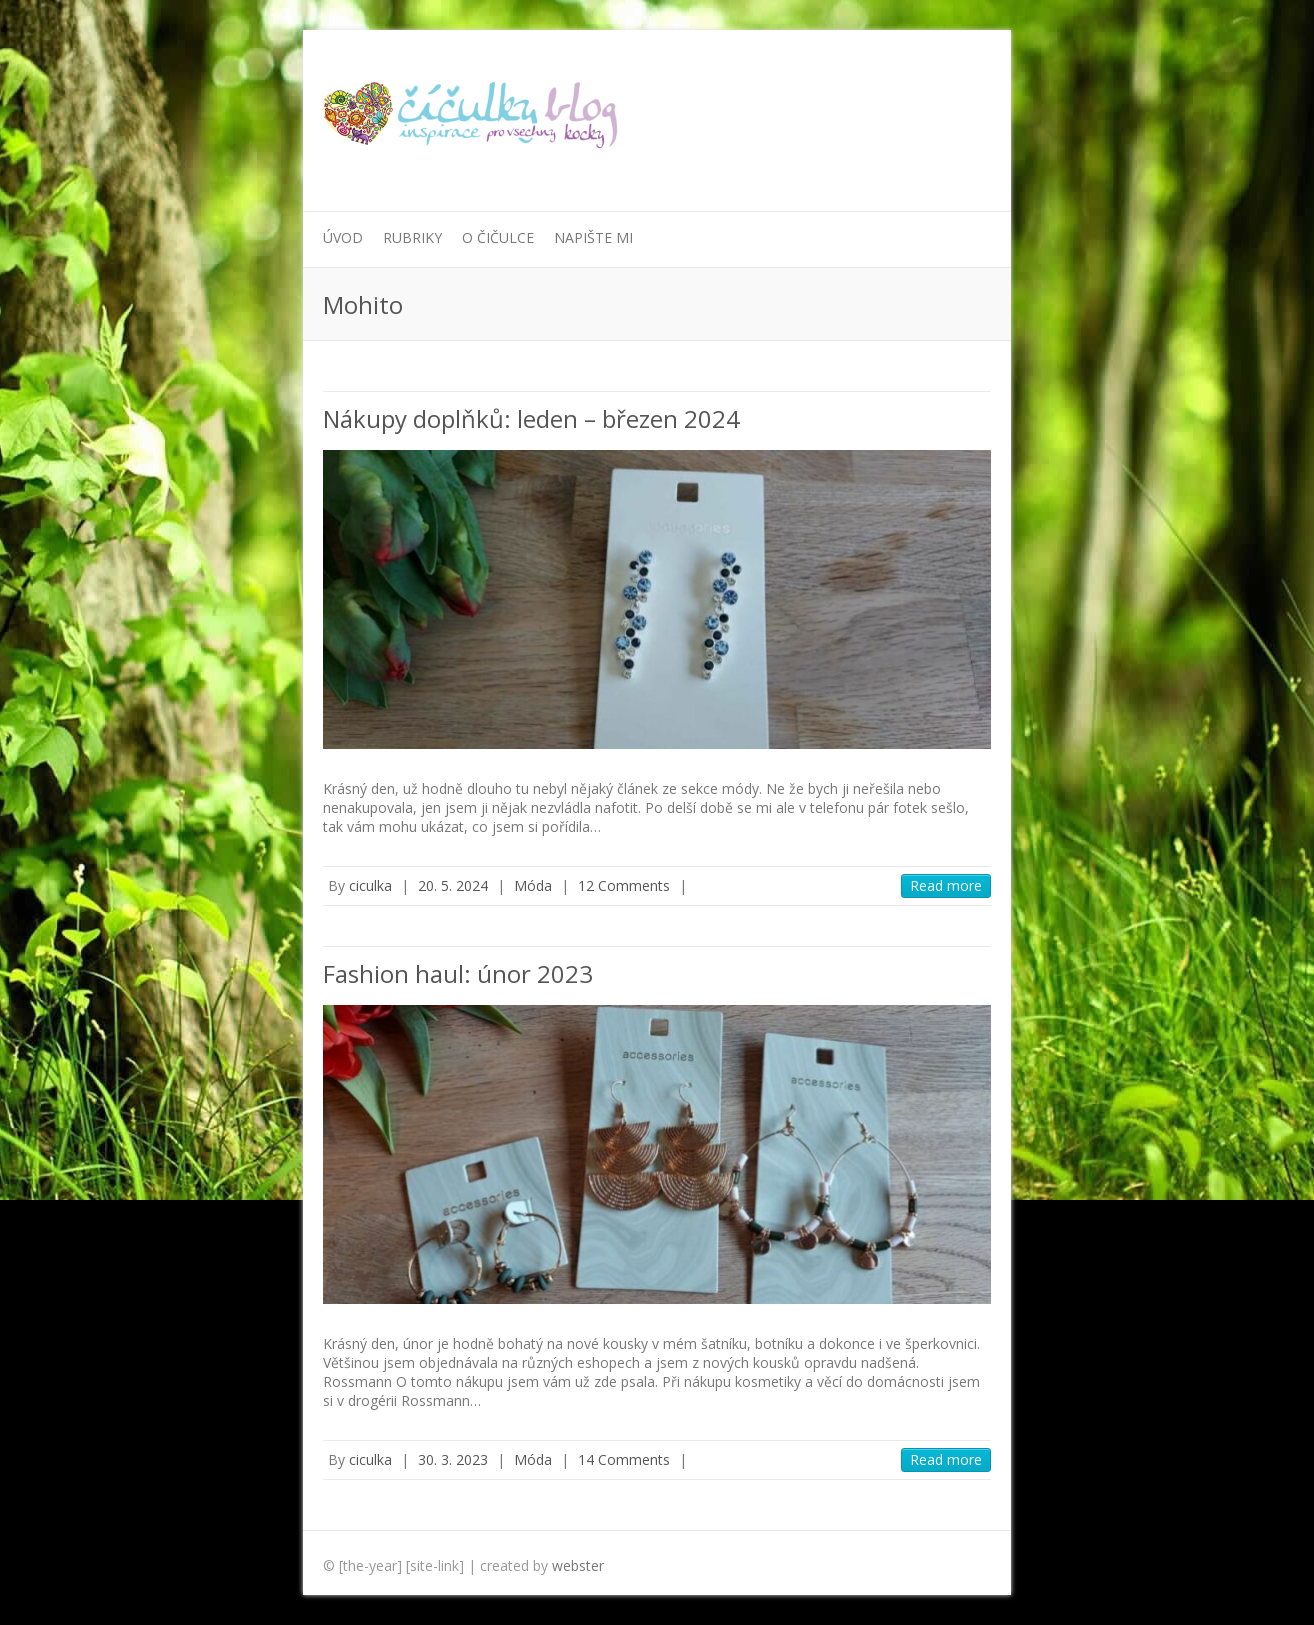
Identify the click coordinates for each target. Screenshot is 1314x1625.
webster (578, 1565)
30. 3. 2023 (453, 1459)
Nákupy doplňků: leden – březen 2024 (531, 418)
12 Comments (624, 885)
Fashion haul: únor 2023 (458, 973)
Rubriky (412, 237)
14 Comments (624, 1459)
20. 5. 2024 (453, 885)
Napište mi (593, 237)
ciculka (370, 885)
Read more (946, 885)
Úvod (343, 237)
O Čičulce (498, 237)
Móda (533, 885)
